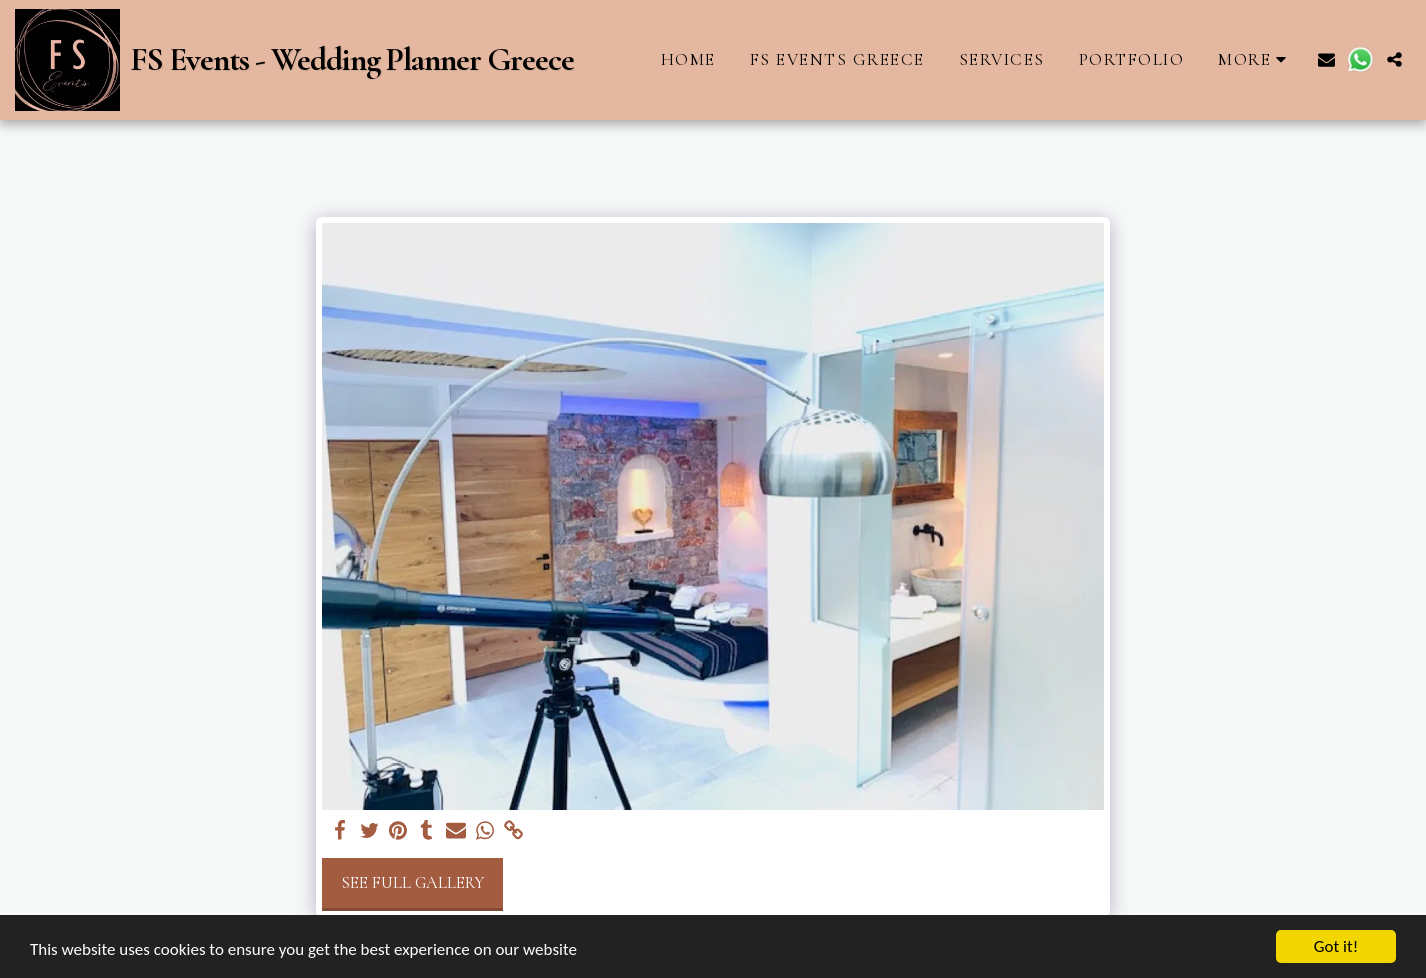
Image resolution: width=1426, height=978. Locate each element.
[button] (1326, 59)
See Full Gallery (412, 883)
